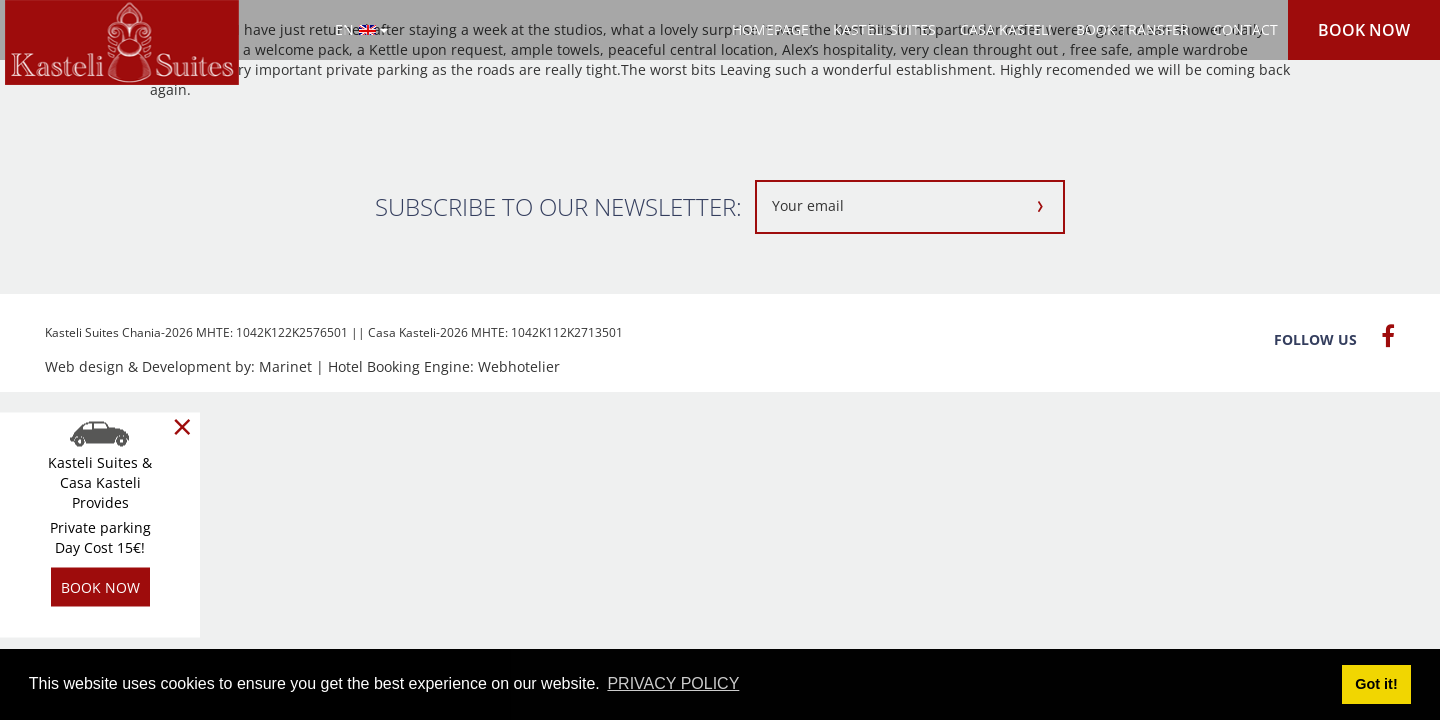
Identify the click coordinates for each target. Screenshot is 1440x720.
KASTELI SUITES (884, 29)
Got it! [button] (1376, 684)
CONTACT (1245, 29)
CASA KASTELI (1006, 29)
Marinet (285, 366)
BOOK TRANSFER (1132, 29)
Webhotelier (519, 366)
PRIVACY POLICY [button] (673, 683)
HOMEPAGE (770, 29)
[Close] (182, 427)
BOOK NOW (1364, 30)
